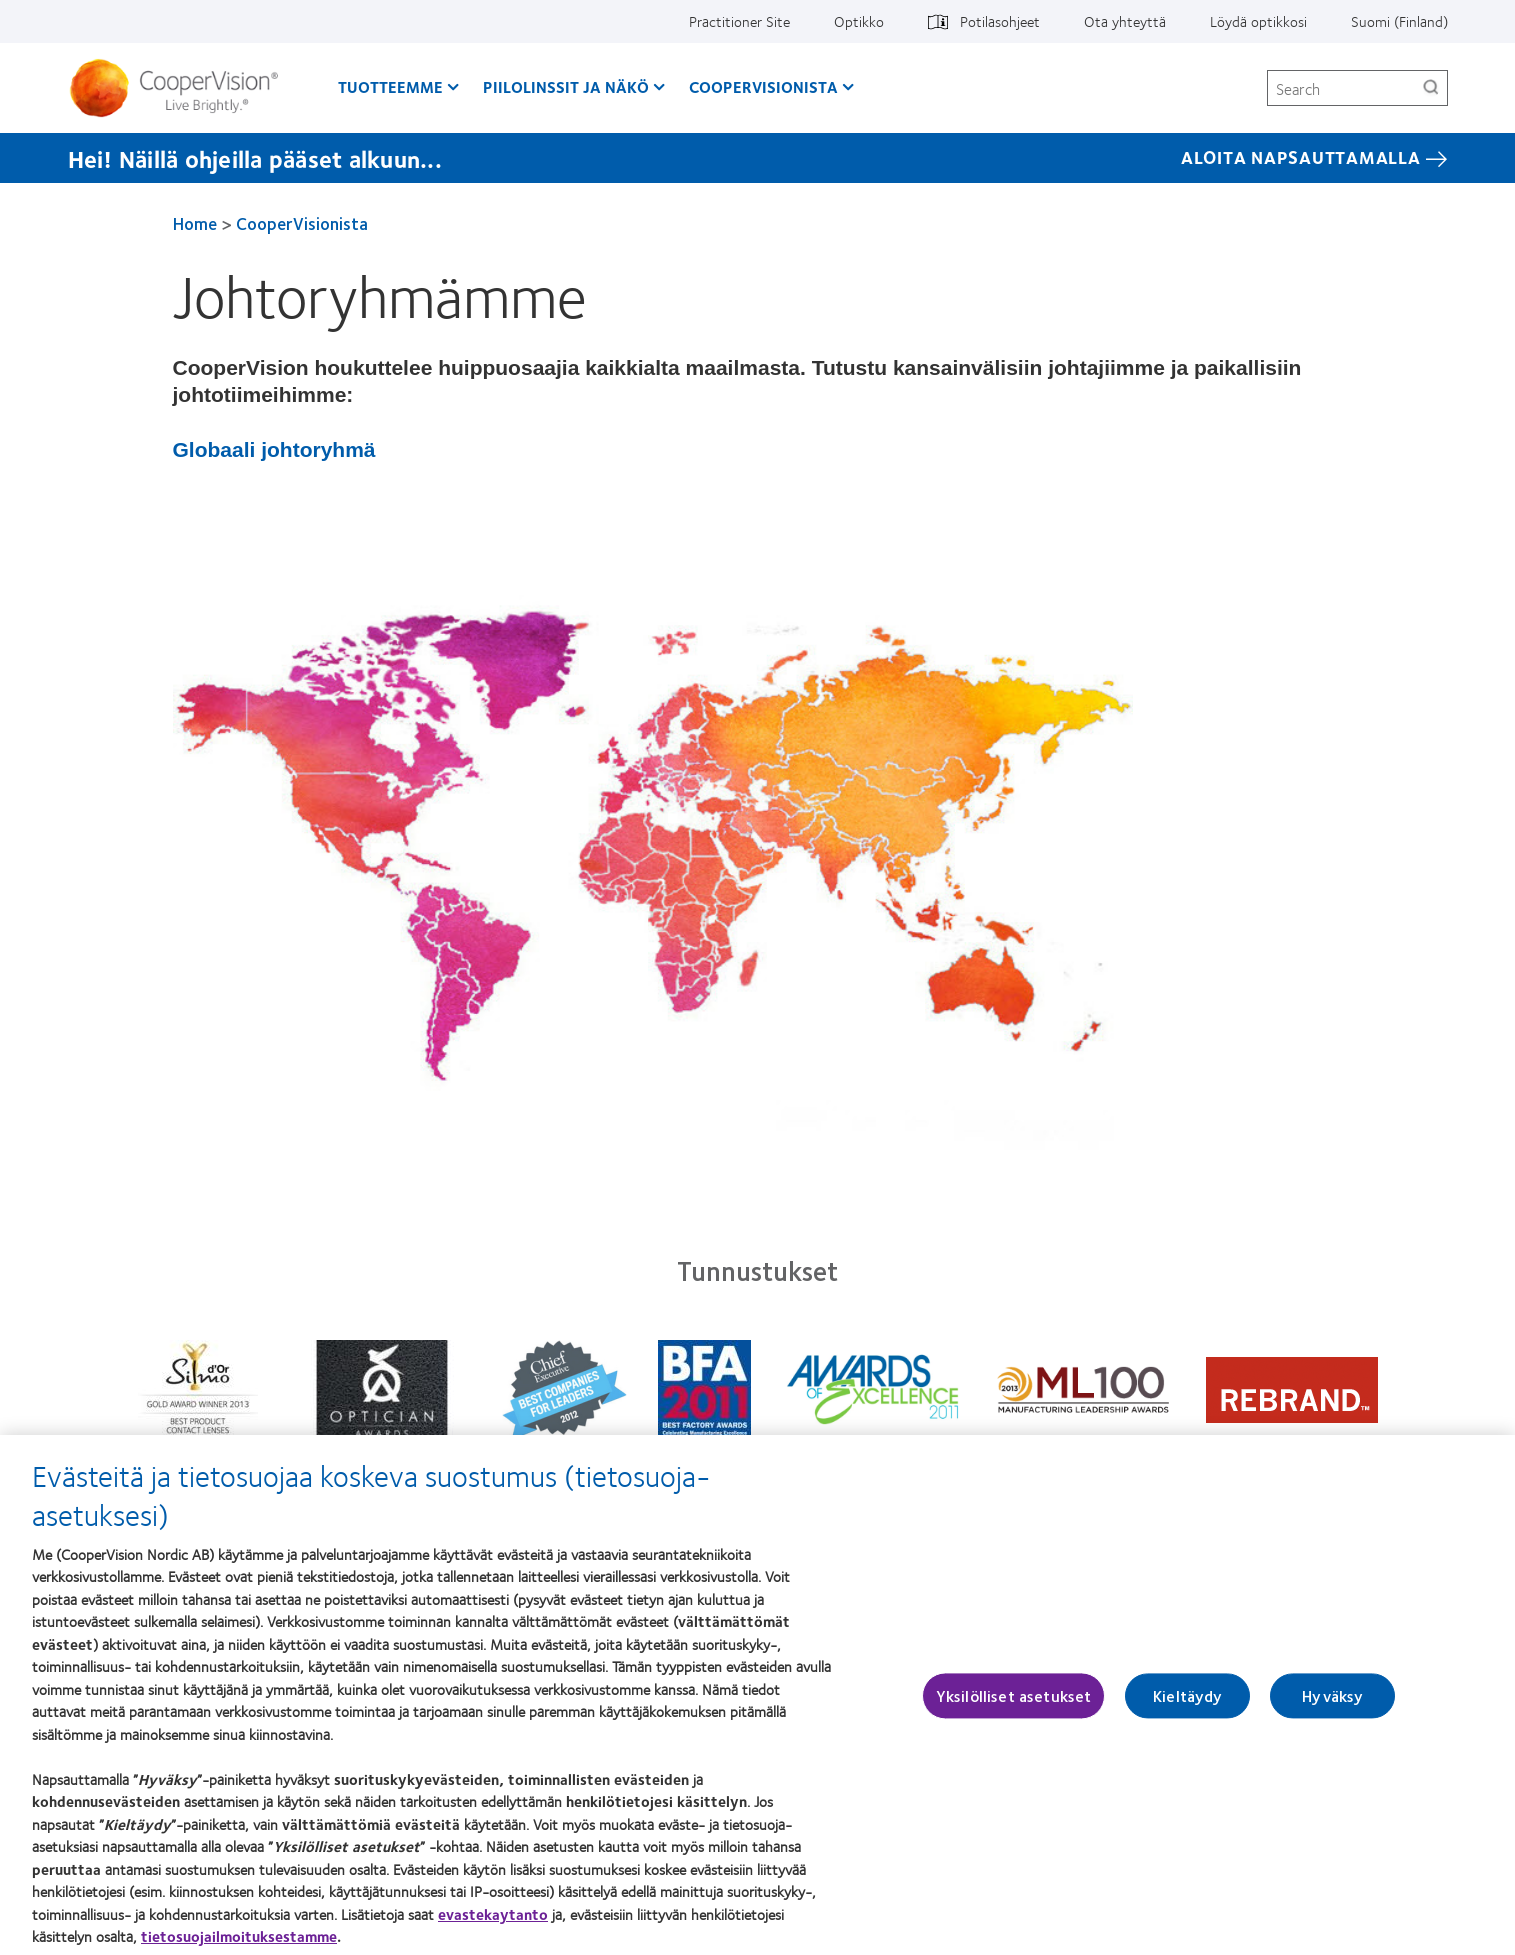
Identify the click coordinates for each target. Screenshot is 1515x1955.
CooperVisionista (763, 86)
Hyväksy (1332, 1703)
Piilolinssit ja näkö (566, 86)
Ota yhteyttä (1125, 21)
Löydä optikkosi (1258, 21)
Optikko (859, 21)
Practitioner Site (739, 21)
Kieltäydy (1187, 1703)
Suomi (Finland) (1399, 21)
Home (195, 223)
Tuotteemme (390, 86)
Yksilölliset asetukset (1014, 1703)
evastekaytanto (493, 1921)
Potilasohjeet (1000, 21)
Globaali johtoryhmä (274, 449)
